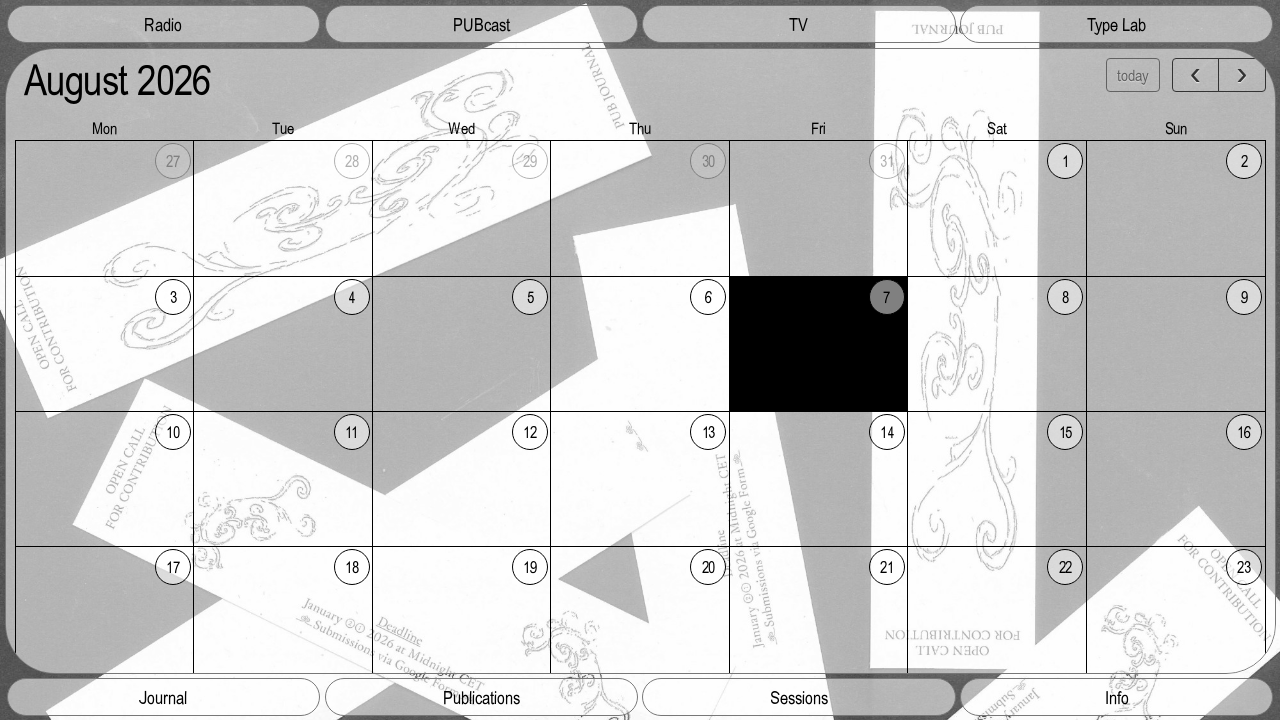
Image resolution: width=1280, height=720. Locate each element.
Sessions (799, 697)
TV (798, 24)
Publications (481, 697)
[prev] (1195, 75)
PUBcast (481, 24)
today (1133, 74)
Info (1117, 697)
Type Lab (1116, 24)
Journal (163, 697)
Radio (163, 24)
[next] (1241, 75)
